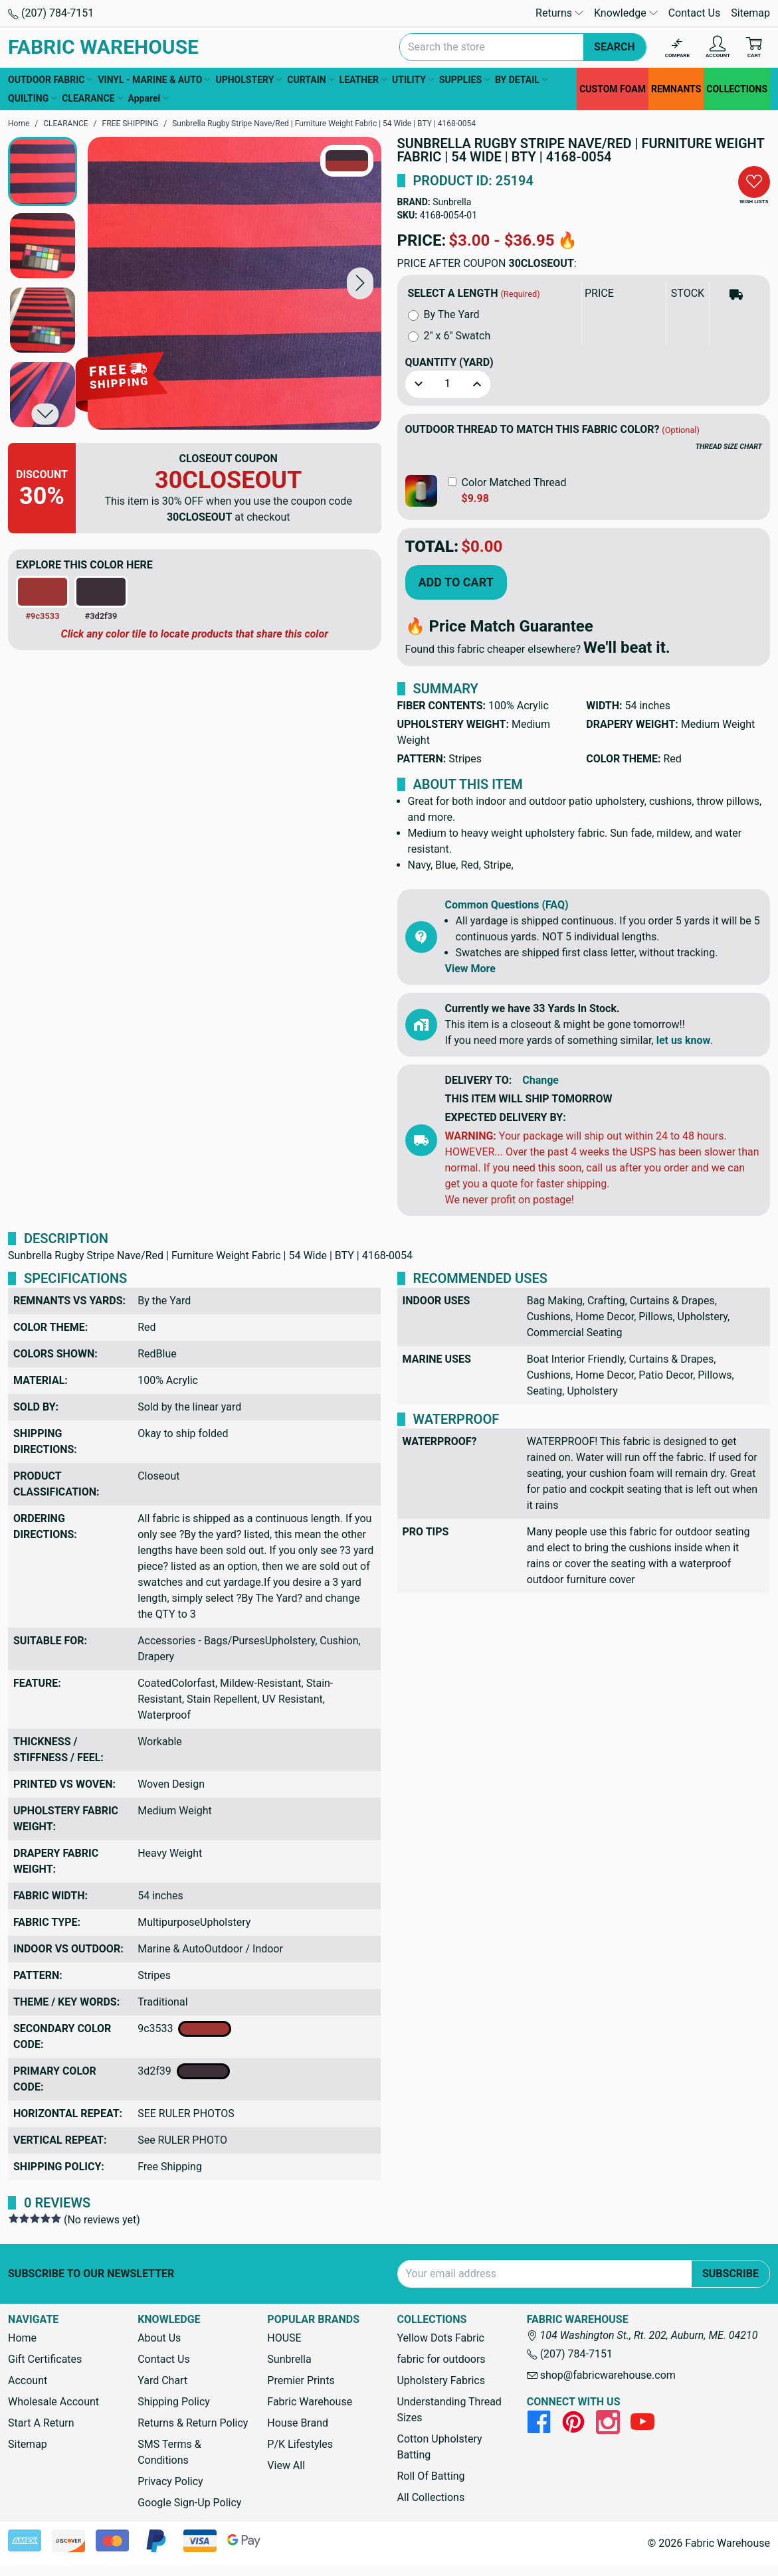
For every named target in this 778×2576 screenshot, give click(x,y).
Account (27, 2380)
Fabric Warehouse (309, 2401)
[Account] (717, 47)
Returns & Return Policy (193, 2423)
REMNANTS (676, 89)
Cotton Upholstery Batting (439, 2447)
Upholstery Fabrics (440, 2380)
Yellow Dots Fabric (440, 2338)
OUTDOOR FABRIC (50, 79)
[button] (360, 283)
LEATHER (363, 79)
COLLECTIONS (736, 89)
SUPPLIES (464, 79)
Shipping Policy (174, 2401)
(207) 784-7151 (51, 13)
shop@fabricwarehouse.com (601, 2375)
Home (22, 2338)
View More (470, 968)
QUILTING (32, 98)
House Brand (297, 2423)
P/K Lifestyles (300, 2444)
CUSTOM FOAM (612, 89)
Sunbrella (452, 202)
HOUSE (284, 2338)
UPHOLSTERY (248, 79)
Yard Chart (162, 2380)
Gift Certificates (45, 2359)
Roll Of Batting (430, 2476)
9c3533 (184, 2029)
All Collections (430, 2497)
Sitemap (750, 13)
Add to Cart (456, 582)
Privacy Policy (170, 2481)
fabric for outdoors (441, 2359)
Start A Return (41, 2423)
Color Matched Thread (514, 482)
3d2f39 (184, 2071)
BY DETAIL (521, 79)
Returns (559, 13)
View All (286, 2465)
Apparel (148, 98)
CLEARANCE (92, 98)
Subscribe (730, 2273)
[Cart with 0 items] (754, 47)
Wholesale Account (53, 2401)
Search (614, 47)
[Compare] (677, 47)
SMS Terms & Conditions (169, 2452)
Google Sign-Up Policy (189, 2502)
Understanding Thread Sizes (449, 2409)
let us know (683, 1040)
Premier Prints (300, 2380)
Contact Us (694, 13)
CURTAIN (310, 79)
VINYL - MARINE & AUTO (154, 79)
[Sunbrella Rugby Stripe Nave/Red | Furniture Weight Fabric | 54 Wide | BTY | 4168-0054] (234, 283)
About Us (159, 2338)
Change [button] (540, 1080)
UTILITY (413, 79)
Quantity (449, 362)
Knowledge (626, 13)
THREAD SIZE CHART (729, 446)
